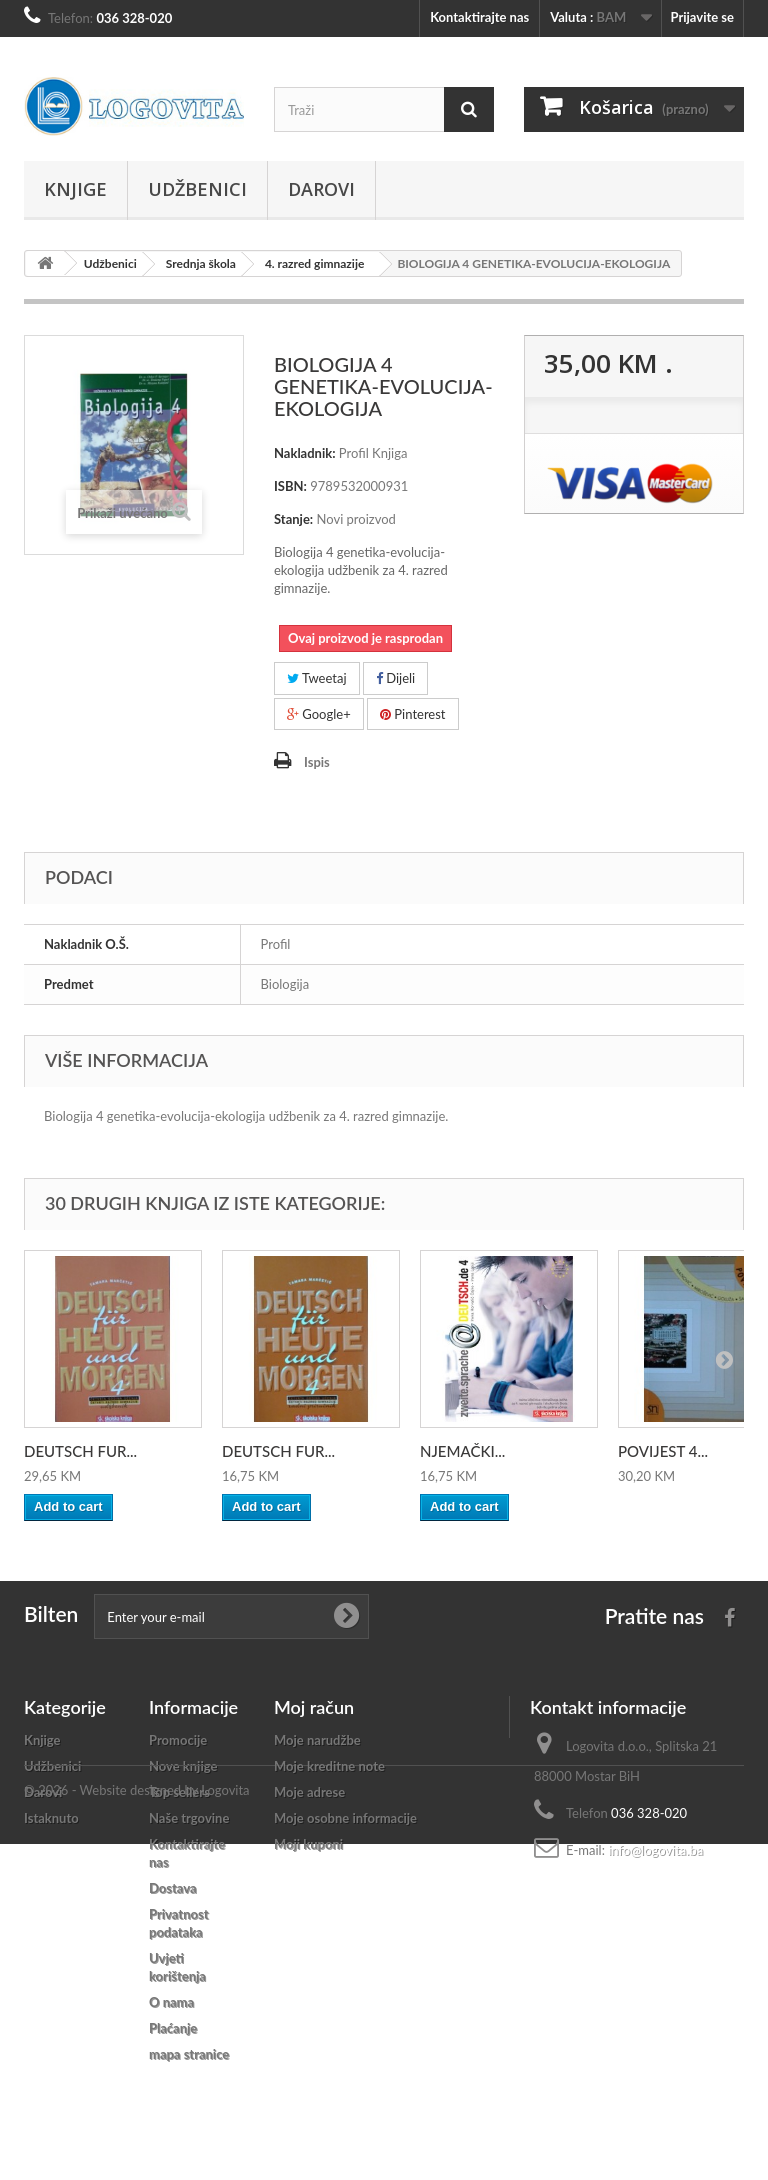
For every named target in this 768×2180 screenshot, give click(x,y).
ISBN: (290, 486)
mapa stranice (189, 2054)
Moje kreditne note (329, 1766)
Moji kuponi (308, 1844)
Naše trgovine (189, 1818)
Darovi (321, 189)
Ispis (317, 762)
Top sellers (179, 1792)
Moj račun (314, 1707)
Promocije (178, 1740)
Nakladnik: (305, 453)
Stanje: (293, 519)
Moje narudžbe (317, 1740)
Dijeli (395, 678)
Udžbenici (197, 189)
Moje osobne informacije (345, 1818)
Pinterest (413, 714)
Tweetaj (317, 678)
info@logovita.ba (655, 1850)
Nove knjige (183, 1766)
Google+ (319, 714)
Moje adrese (309, 1792)
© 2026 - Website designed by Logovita (137, 2126)
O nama (171, 2002)
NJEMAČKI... (462, 1451)
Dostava (173, 1888)
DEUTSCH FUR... (80, 1451)
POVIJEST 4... (663, 1451)
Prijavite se (702, 17)
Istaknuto (51, 1818)
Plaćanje (173, 2028)
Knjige (75, 189)
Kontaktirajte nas (479, 17)
